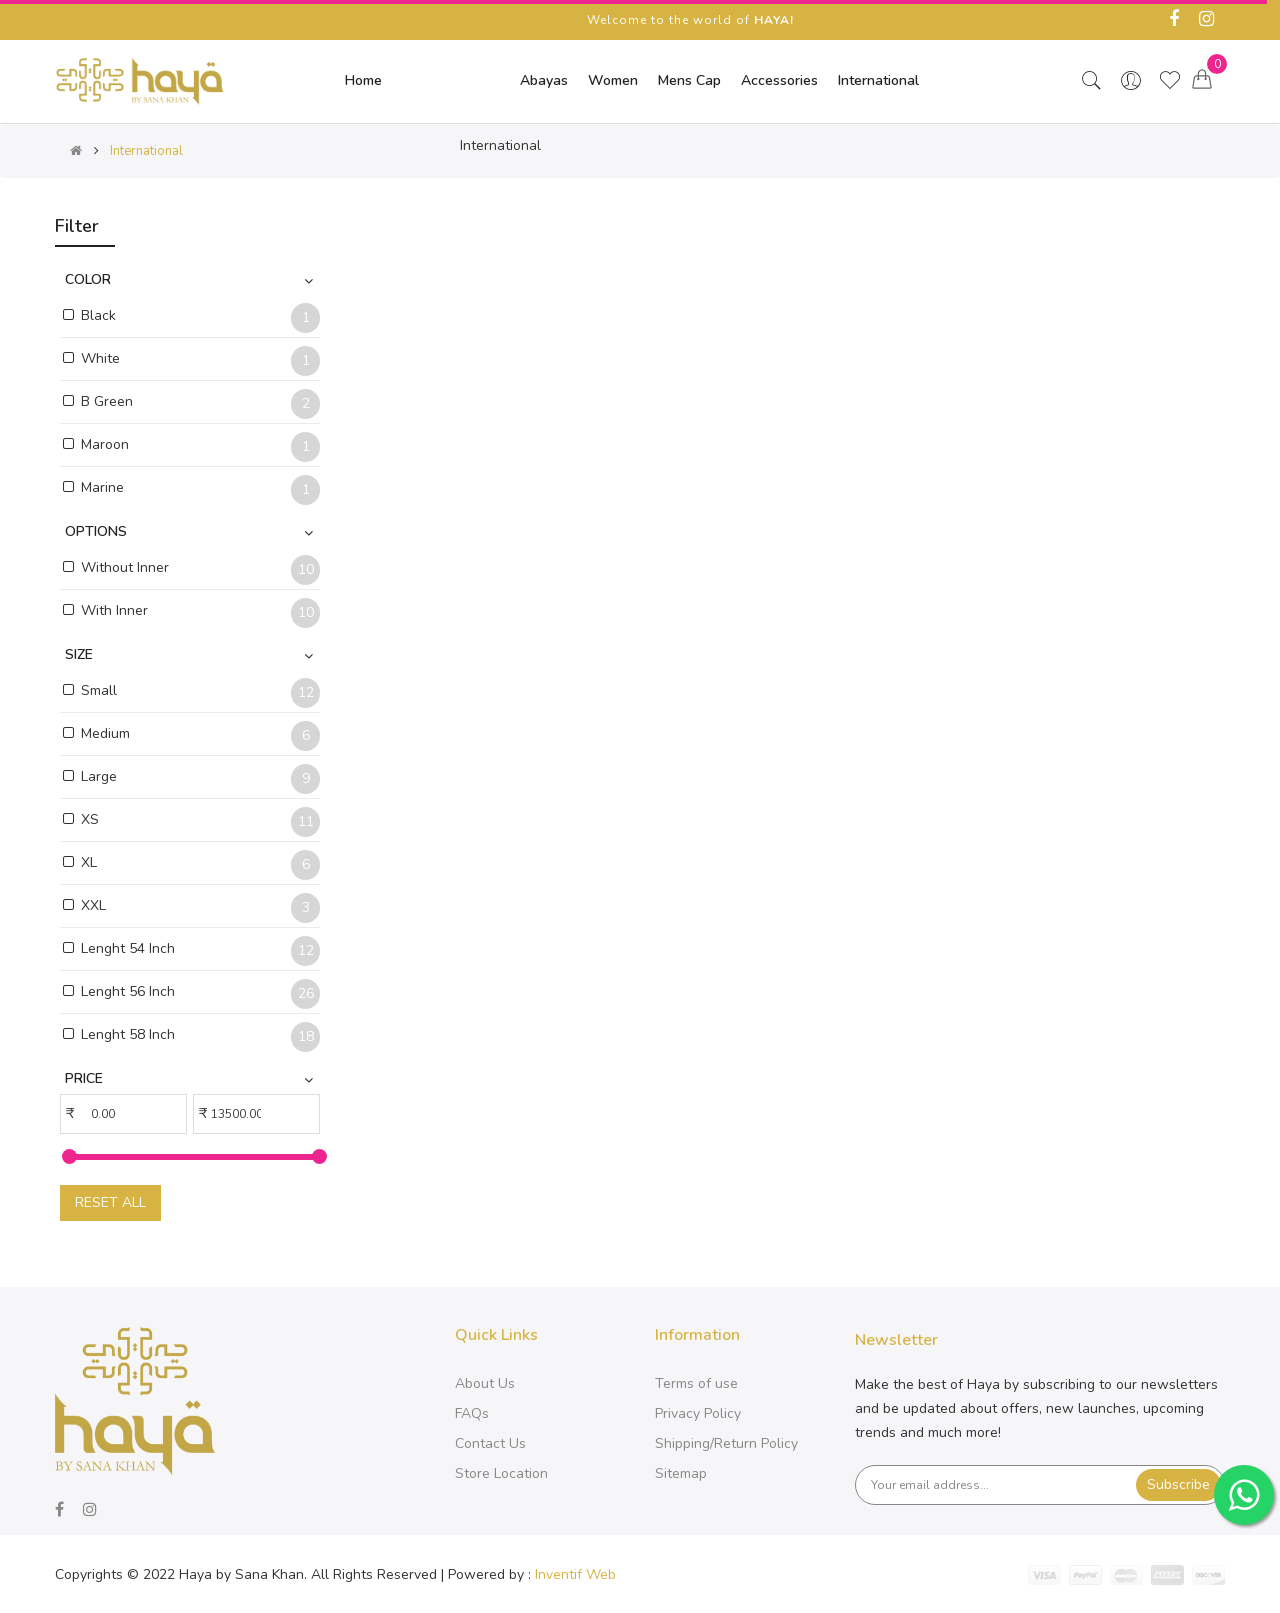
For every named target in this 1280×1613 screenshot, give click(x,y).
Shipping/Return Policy (726, 1443)
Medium (105, 733)
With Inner (114, 610)
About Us (485, 1383)
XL (89, 862)
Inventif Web (575, 1574)
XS (90, 819)
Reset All (110, 1202)
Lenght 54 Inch (128, 948)
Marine (102, 487)
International (146, 151)
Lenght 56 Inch (128, 991)
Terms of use (696, 1383)
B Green (107, 401)
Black (98, 315)
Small (99, 690)
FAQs (472, 1413)
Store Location (501, 1473)
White (100, 358)
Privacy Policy (698, 1413)
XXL (93, 905)
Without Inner (125, 567)
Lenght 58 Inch (128, 1034)
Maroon (105, 444)
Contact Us (490, 1443)
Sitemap (681, 1473)
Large (99, 776)
